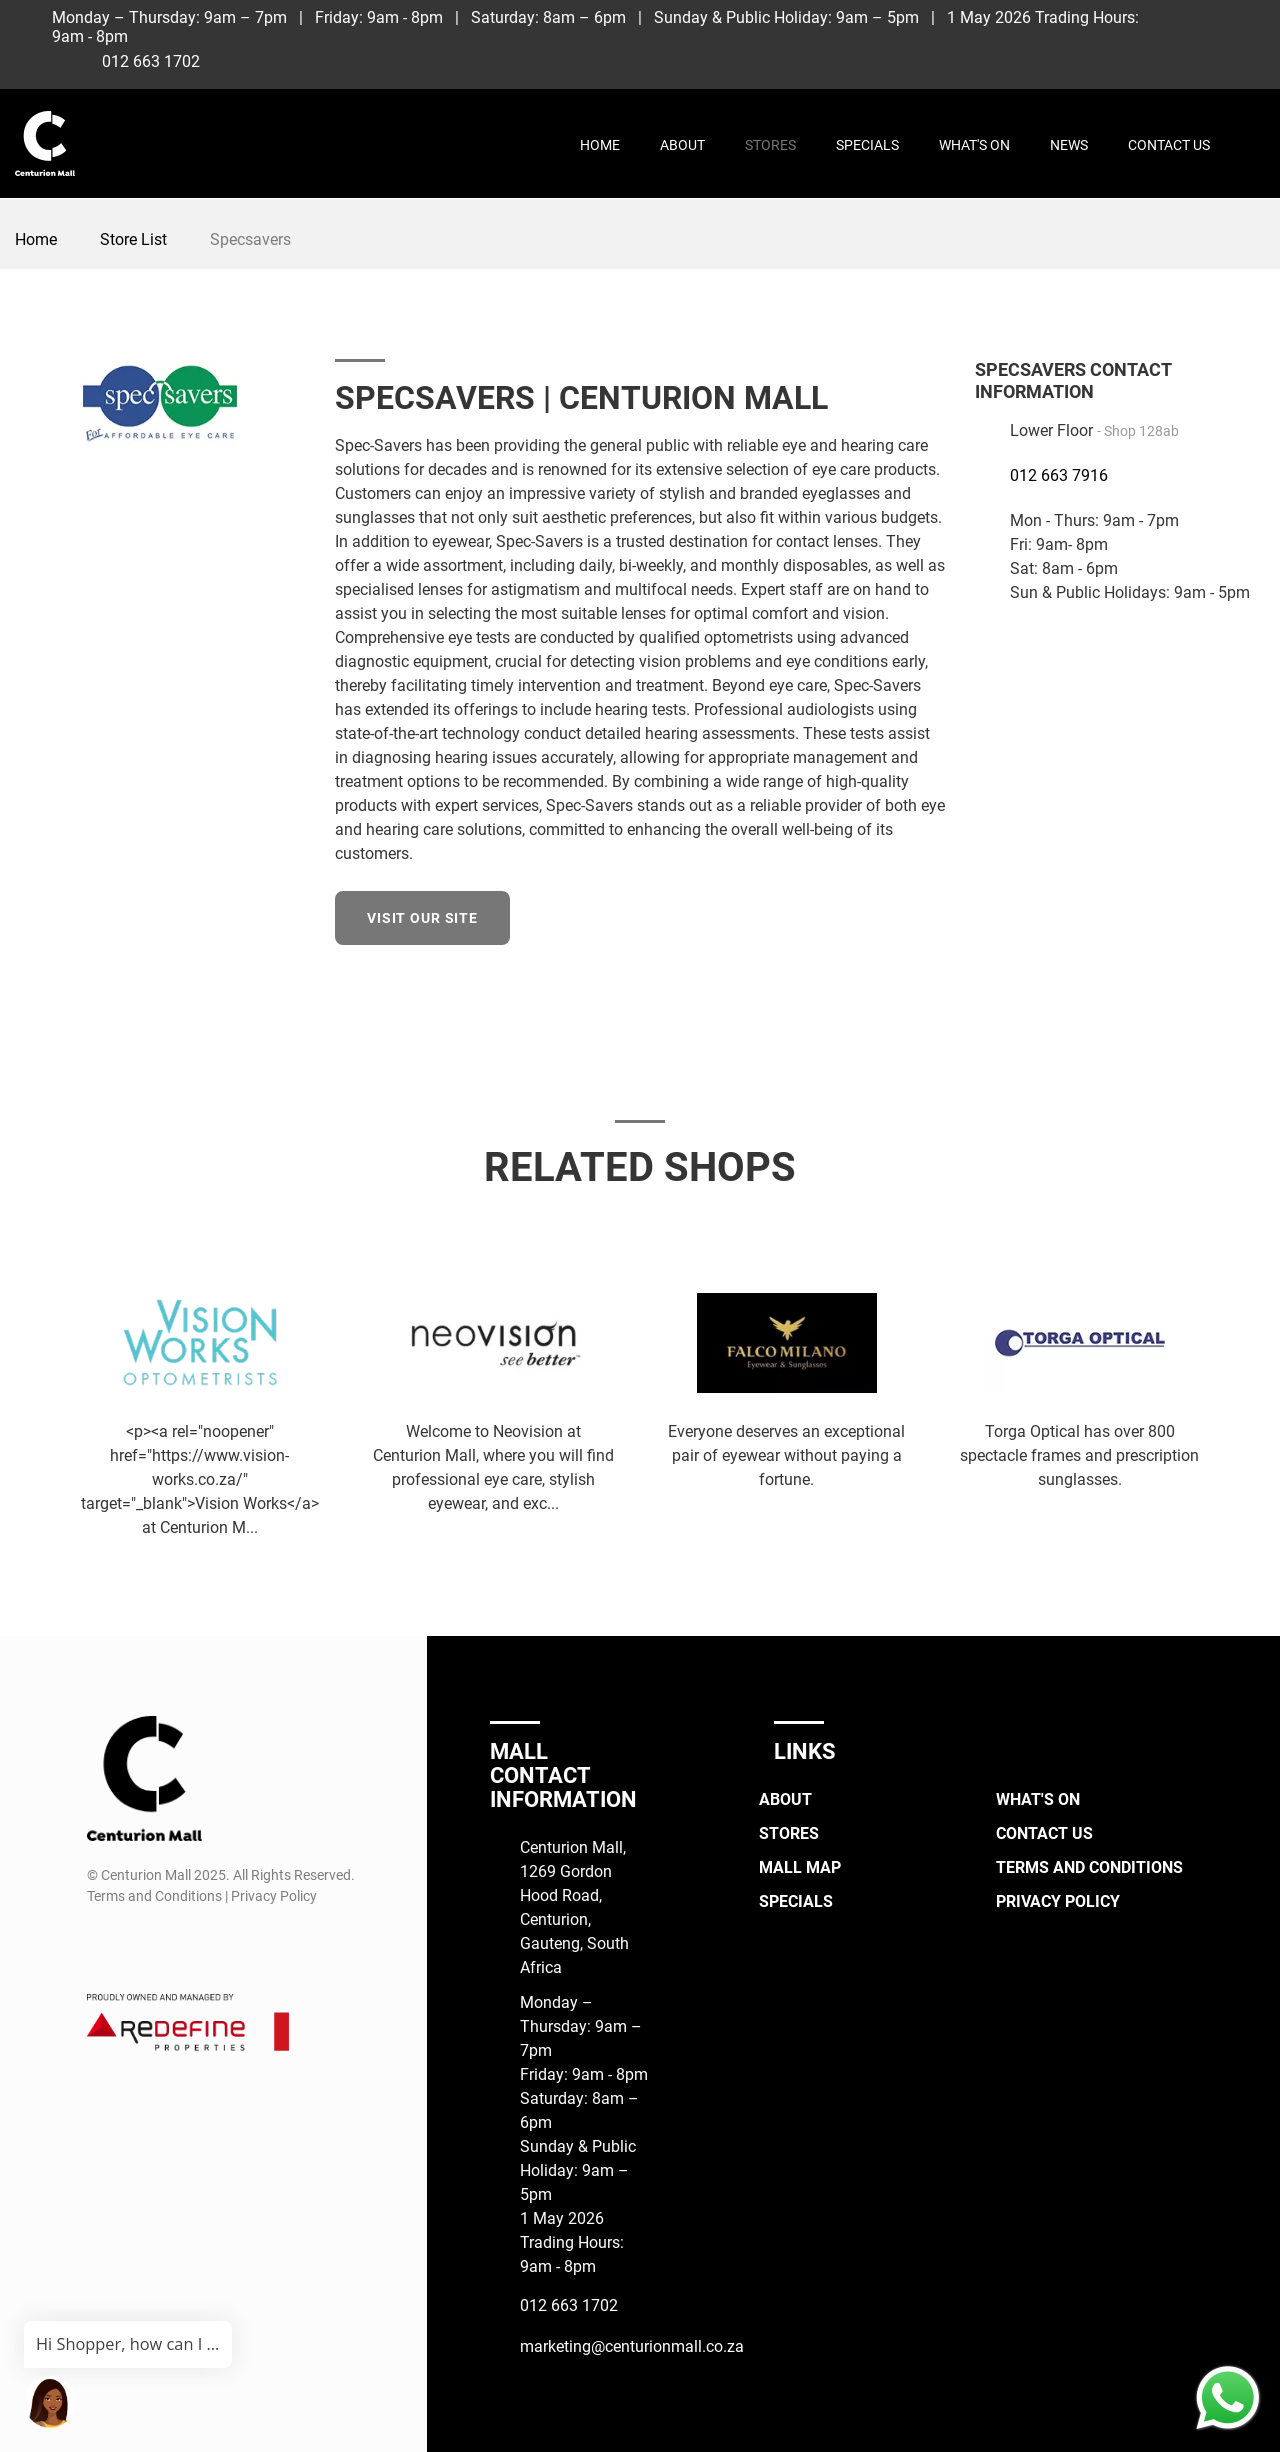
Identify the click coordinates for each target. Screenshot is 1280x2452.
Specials (867, 145)
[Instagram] (1208, 24)
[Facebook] (1171, 24)
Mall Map (800, 1867)
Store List (133, 239)
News (1069, 145)
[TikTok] (1245, 24)
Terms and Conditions (1089, 1867)
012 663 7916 (1059, 475)
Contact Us (1169, 145)
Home (600, 145)
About (682, 145)
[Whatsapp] (1208, 57)
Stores (770, 145)
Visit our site (422, 918)
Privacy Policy (1058, 1901)
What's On (974, 145)
